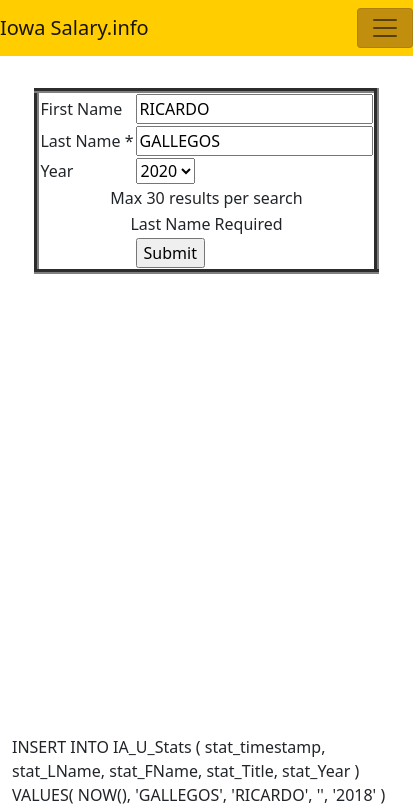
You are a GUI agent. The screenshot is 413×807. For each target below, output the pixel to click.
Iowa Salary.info (74, 27)
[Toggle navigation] (385, 28)
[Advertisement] (206, 480)
